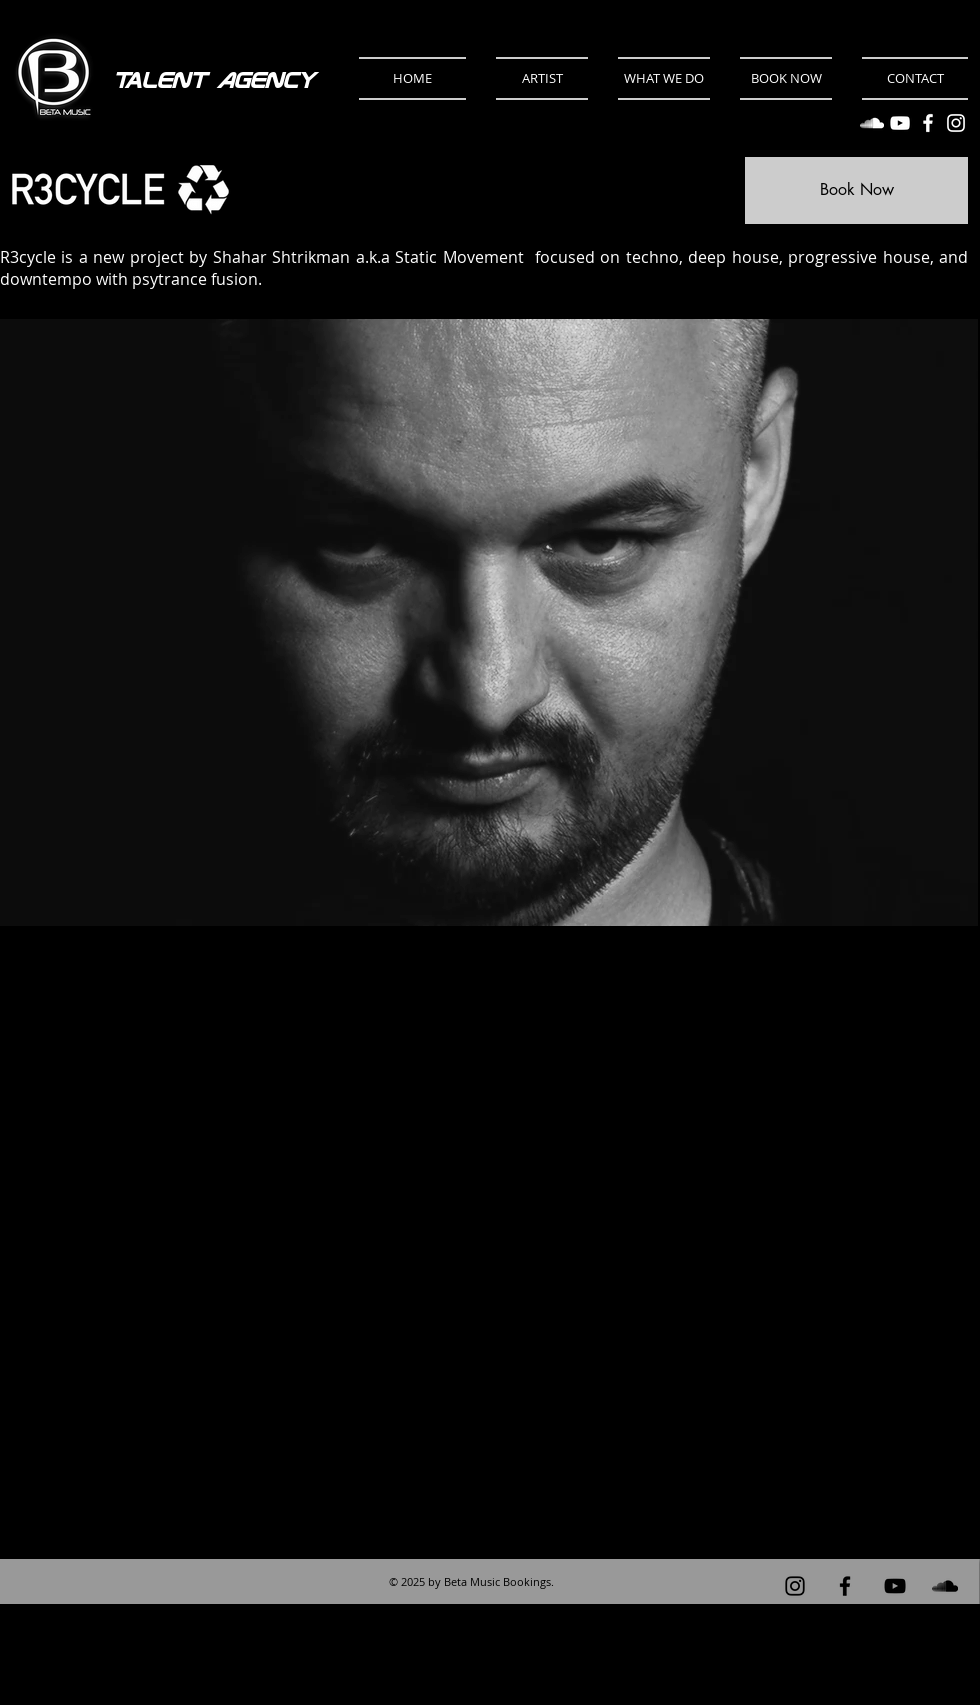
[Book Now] (856, 190)
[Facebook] (928, 123)
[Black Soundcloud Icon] (945, 1586)
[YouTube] (900, 123)
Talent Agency (214, 80)
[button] (542, 78)
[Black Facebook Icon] (845, 1586)
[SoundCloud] (872, 123)
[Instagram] (956, 123)
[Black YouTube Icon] (895, 1586)
